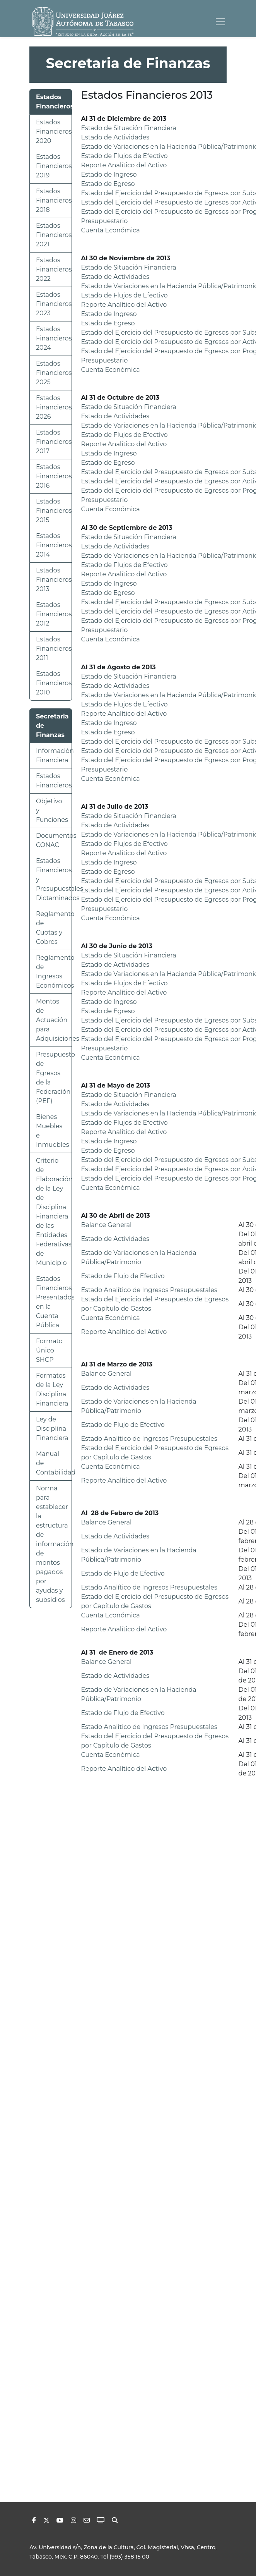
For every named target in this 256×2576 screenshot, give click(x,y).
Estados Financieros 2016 (54, 476)
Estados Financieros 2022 (54, 269)
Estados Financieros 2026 (54, 407)
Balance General (106, 1225)
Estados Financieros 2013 (54, 580)
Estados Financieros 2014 (54, 545)
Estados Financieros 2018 (54, 200)
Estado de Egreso (108, 183)
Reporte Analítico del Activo (124, 165)
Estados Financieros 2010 (54, 683)
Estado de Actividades (115, 137)
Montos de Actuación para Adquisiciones (57, 1020)
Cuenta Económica (110, 230)
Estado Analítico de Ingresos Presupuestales (149, 1290)
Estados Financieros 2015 (54, 511)
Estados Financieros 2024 (54, 338)
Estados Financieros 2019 (54, 166)
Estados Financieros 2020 (54, 131)
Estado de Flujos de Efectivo (124, 156)
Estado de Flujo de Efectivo (123, 1276)
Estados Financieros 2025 (54, 373)
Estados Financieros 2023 (54, 304)
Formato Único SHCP (49, 1350)
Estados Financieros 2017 (54, 442)
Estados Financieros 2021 (54, 235)
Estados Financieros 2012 (54, 614)
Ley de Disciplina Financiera (52, 1429)
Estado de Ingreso (109, 174)
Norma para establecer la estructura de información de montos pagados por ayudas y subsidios (54, 1544)
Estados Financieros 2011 (54, 649)
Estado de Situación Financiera (128, 128)
